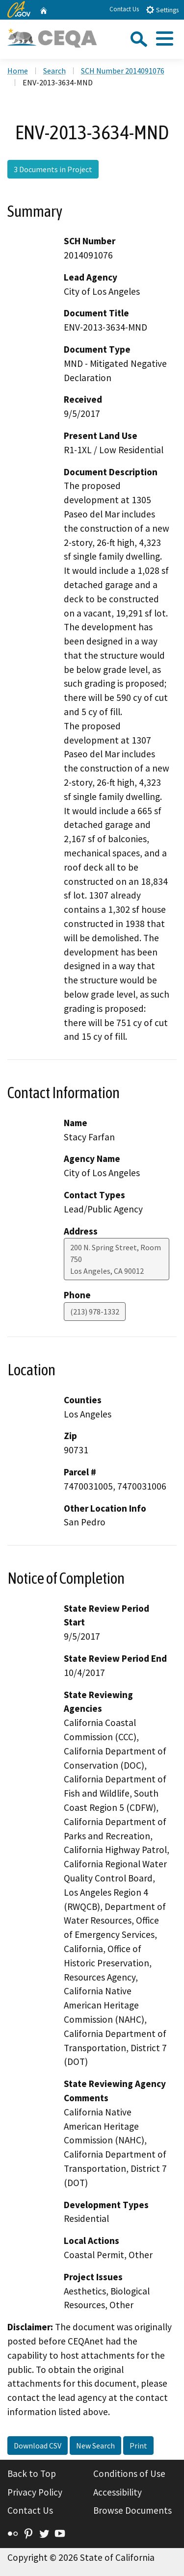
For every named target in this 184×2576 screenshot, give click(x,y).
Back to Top (31, 2473)
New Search (95, 2445)
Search (54, 71)
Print (138, 2445)
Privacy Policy (34, 2492)
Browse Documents (132, 2510)
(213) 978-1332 (94, 1311)
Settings (162, 9)
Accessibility (117, 2492)
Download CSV (37, 2445)
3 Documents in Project (53, 169)
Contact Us (124, 9)
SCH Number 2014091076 (122, 71)
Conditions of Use (129, 2473)
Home (17, 71)
